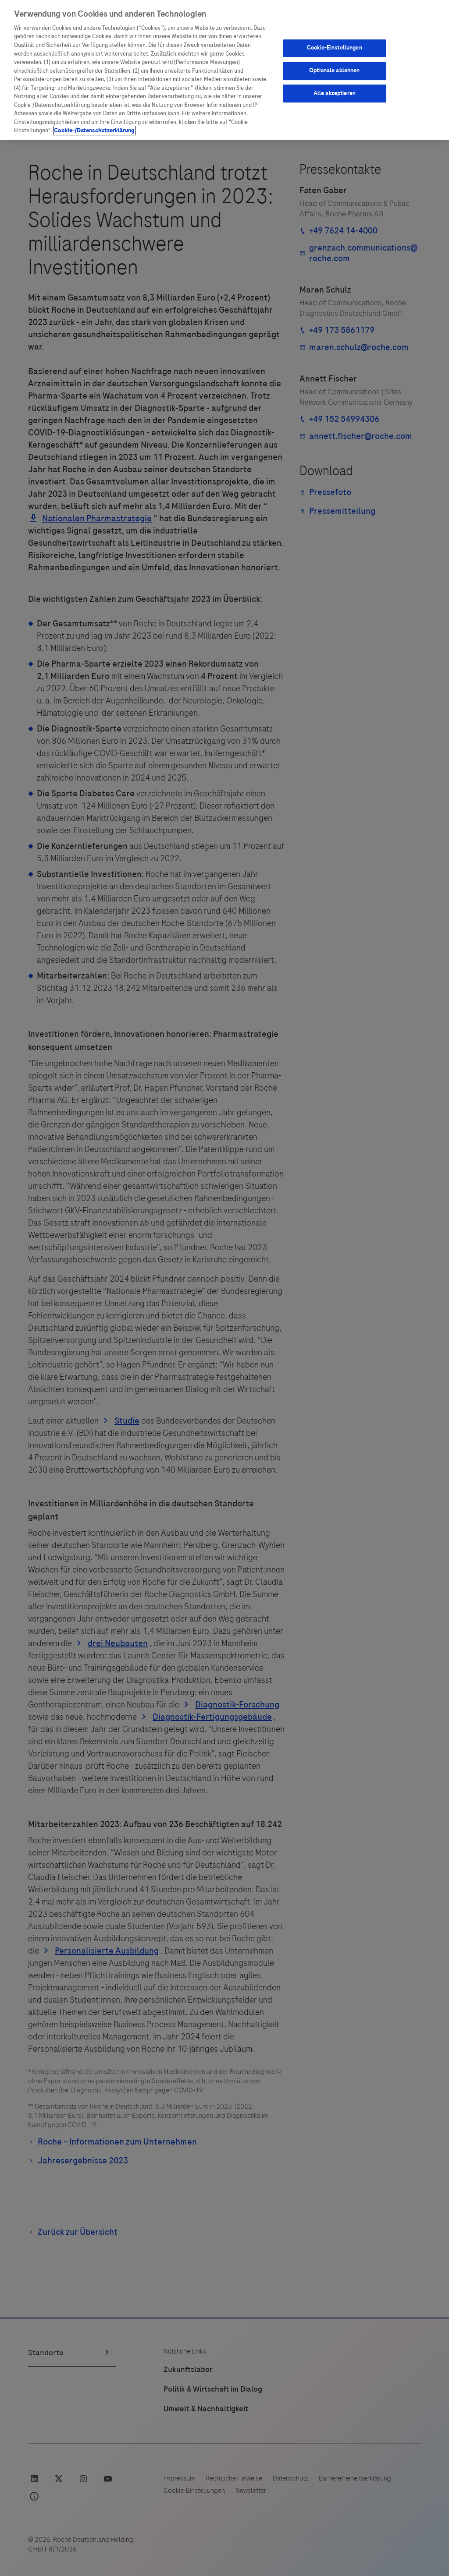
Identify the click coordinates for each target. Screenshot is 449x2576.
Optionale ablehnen (334, 70)
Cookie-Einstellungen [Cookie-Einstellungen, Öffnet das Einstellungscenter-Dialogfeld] (334, 48)
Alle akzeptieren (335, 93)
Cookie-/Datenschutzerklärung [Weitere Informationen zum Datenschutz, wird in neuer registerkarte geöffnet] (94, 130)
